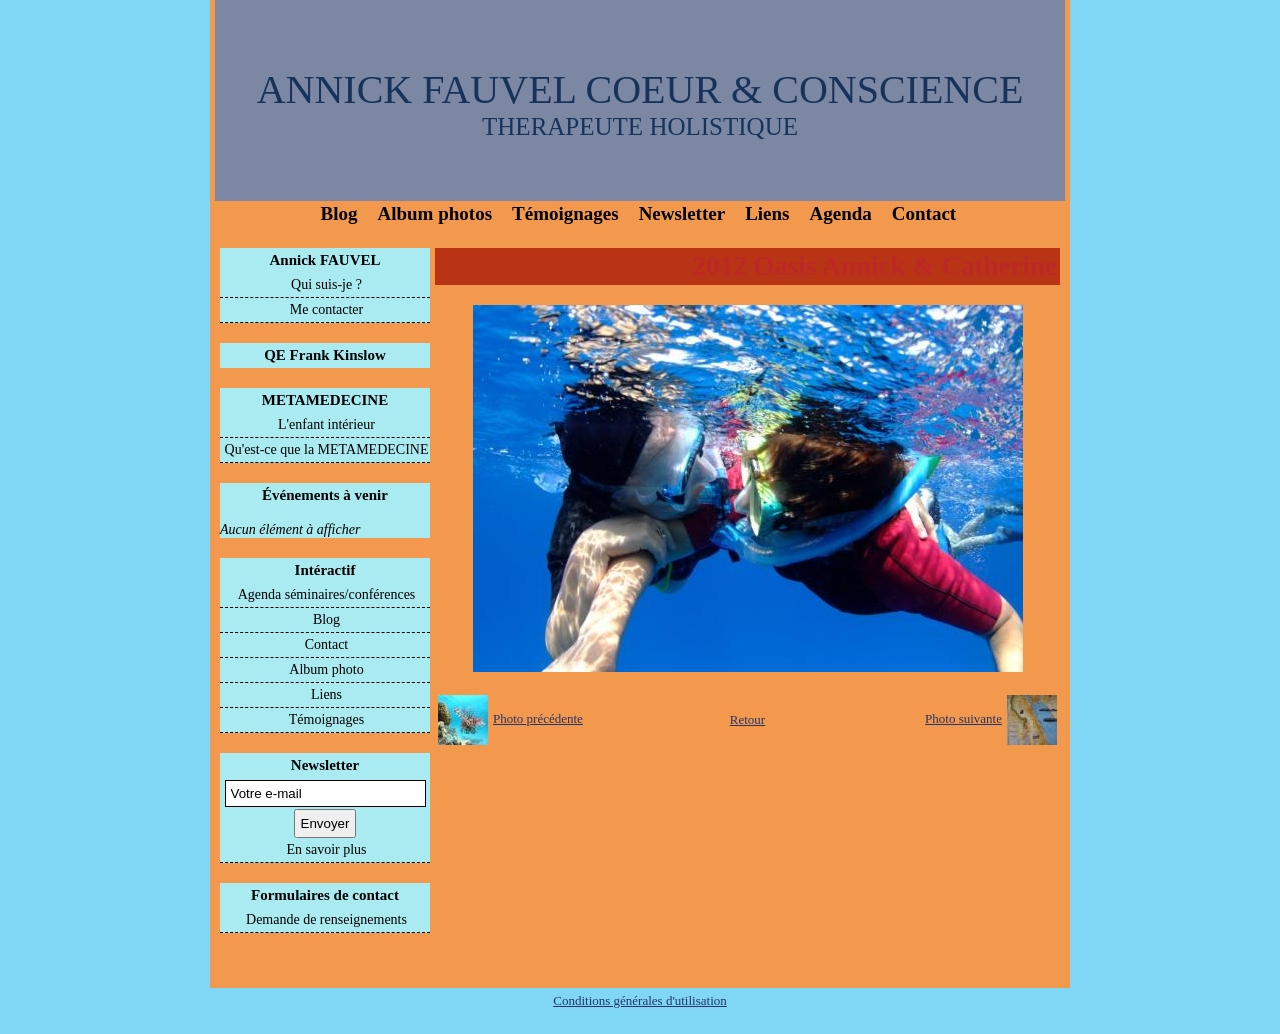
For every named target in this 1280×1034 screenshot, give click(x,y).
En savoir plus (326, 849)
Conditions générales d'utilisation (640, 1000)
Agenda (841, 213)
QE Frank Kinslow (325, 355)
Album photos (434, 213)
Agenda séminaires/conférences (327, 594)
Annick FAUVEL (325, 260)
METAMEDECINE (325, 400)
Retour (747, 719)
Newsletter (682, 213)
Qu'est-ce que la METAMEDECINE (327, 449)
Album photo (326, 669)
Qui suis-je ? (326, 284)
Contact (924, 213)
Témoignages (565, 213)
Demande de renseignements (326, 919)
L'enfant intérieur (326, 424)
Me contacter (326, 309)
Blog (339, 213)
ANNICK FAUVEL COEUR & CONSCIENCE (640, 89)
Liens (767, 213)
